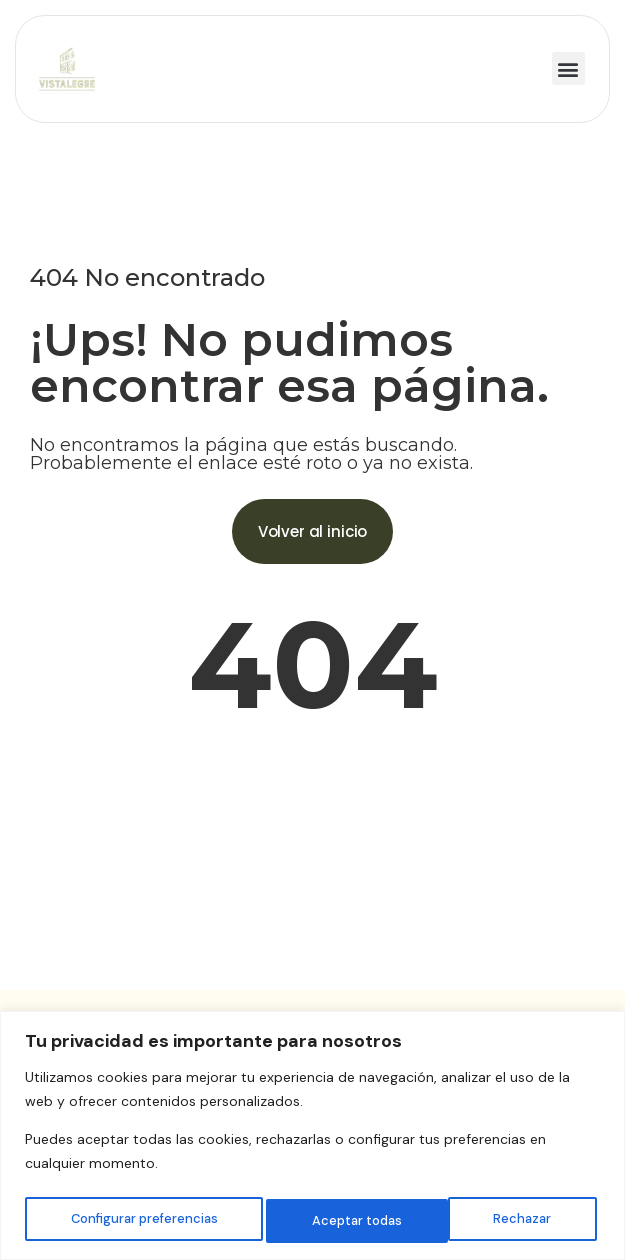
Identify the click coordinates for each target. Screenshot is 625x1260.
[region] (312, 1137)
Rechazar (341, 1221)
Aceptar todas (510, 1221)
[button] (568, 68)
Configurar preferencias (143, 1221)
